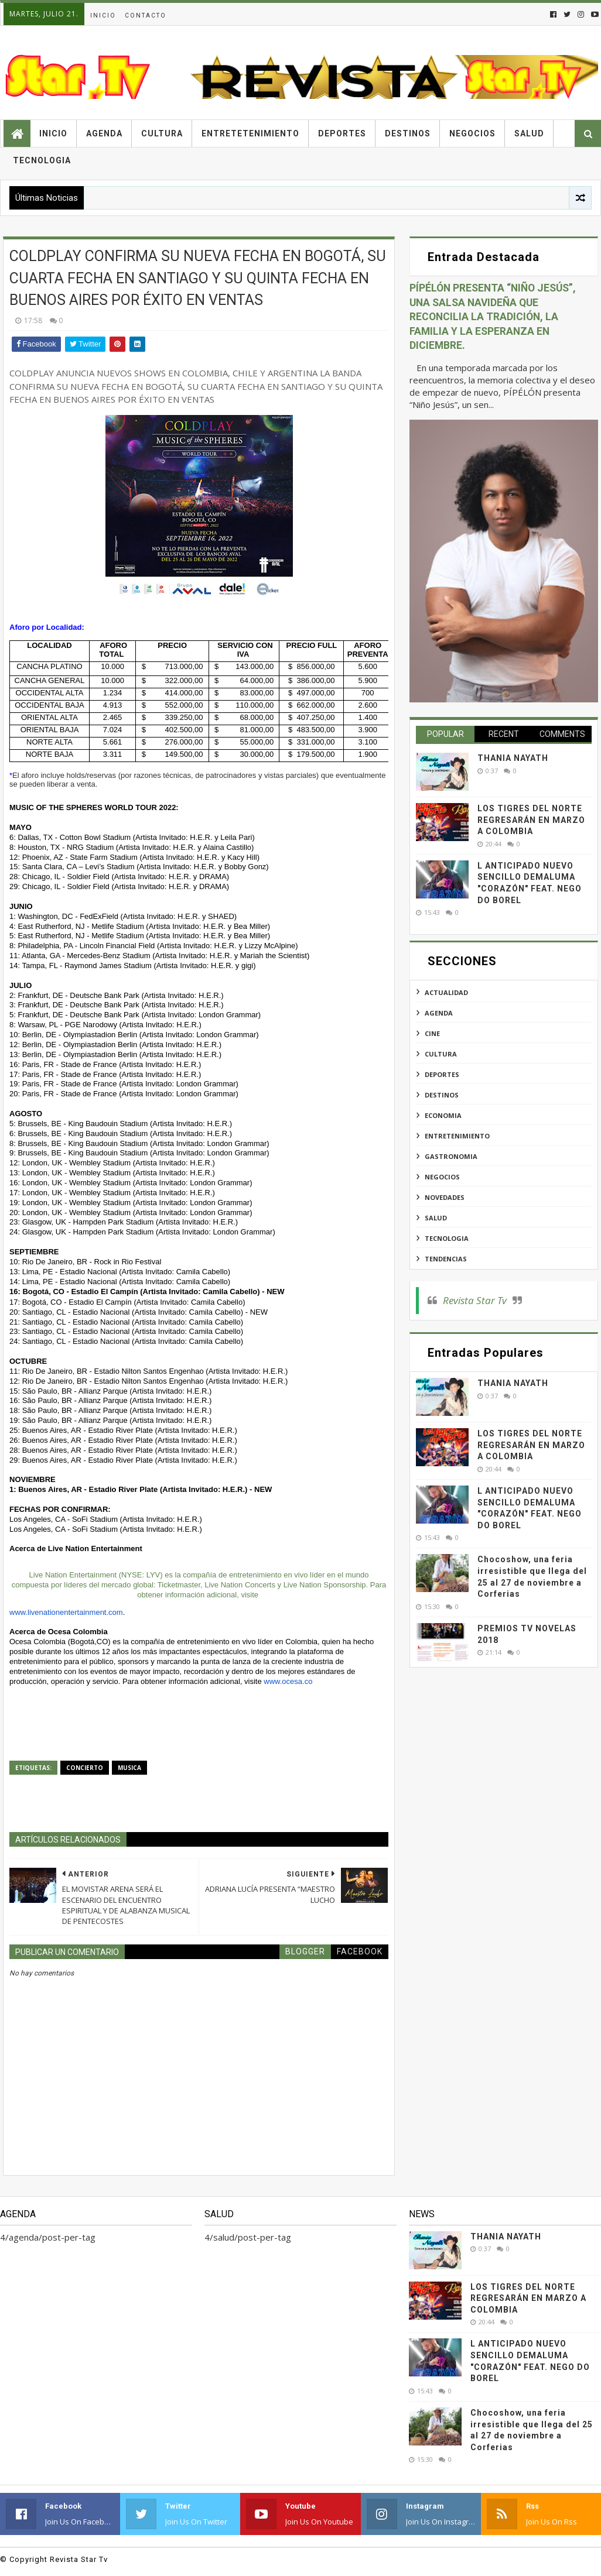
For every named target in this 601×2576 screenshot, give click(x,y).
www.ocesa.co (288, 1681)
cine (432, 1033)
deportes (442, 1074)
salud (436, 1217)
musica (129, 1768)
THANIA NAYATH (512, 758)
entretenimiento (457, 1135)
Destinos (408, 133)
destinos (442, 1094)
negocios (442, 1176)
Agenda (104, 133)
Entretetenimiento (250, 133)
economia (443, 1115)
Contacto (145, 15)
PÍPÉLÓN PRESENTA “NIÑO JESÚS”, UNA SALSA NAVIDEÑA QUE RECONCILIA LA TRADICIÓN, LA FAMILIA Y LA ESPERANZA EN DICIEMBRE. (492, 316)
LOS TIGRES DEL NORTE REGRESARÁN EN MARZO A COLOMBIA (531, 820)
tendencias (446, 1258)
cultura (441, 1053)
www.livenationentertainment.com (66, 1612)
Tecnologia (42, 160)
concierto (84, 1768)
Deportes (342, 133)
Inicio (103, 15)
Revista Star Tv (475, 1300)
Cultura (162, 133)
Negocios (472, 133)
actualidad (446, 992)
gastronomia (451, 1156)
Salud (529, 133)
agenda (439, 1013)
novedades (445, 1197)
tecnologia (447, 1238)
